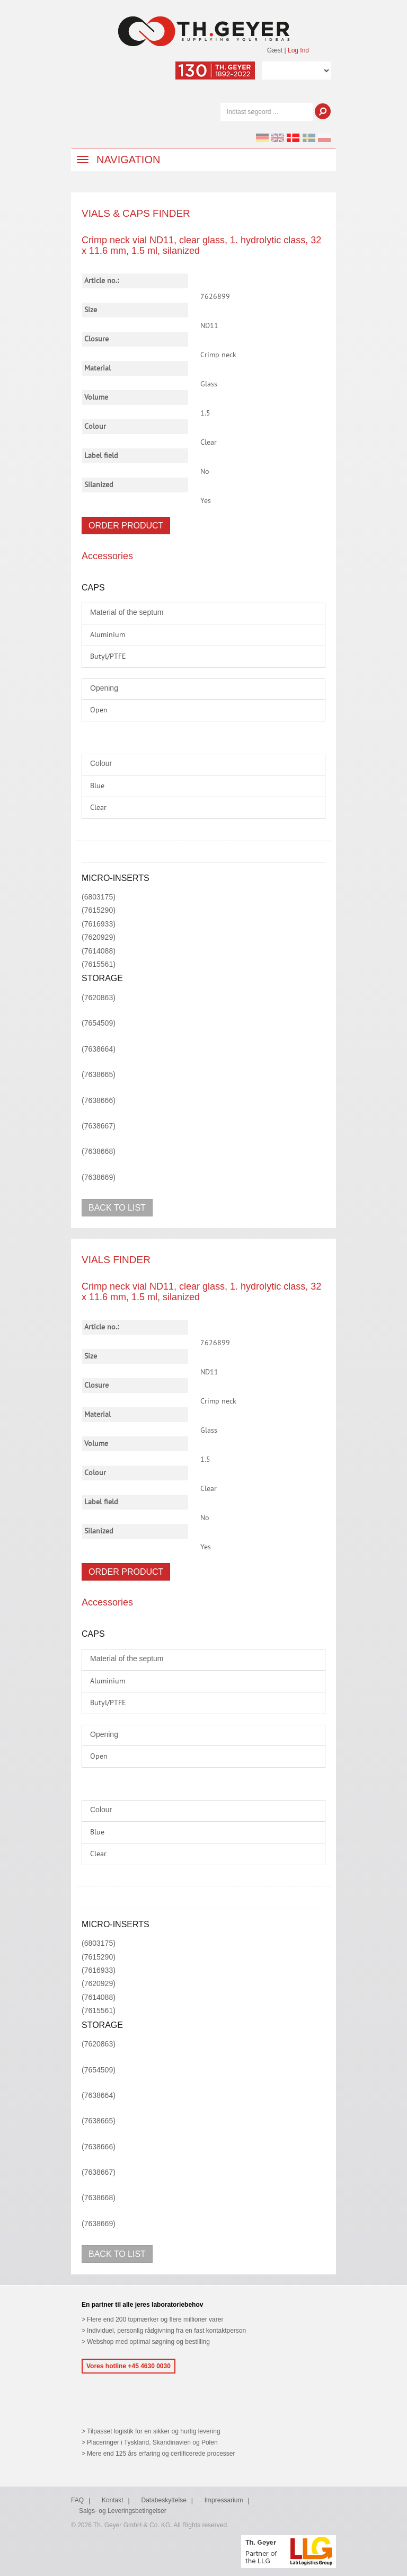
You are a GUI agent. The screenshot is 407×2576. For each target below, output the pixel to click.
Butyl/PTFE (108, 656)
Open (99, 710)
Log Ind (298, 50)
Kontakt (112, 2500)
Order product (126, 525)
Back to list (117, 1207)
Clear (98, 807)
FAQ (77, 2500)
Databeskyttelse (164, 2500)
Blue (97, 786)
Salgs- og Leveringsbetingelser (122, 2511)
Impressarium (224, 2500)
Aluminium (107, 635)
